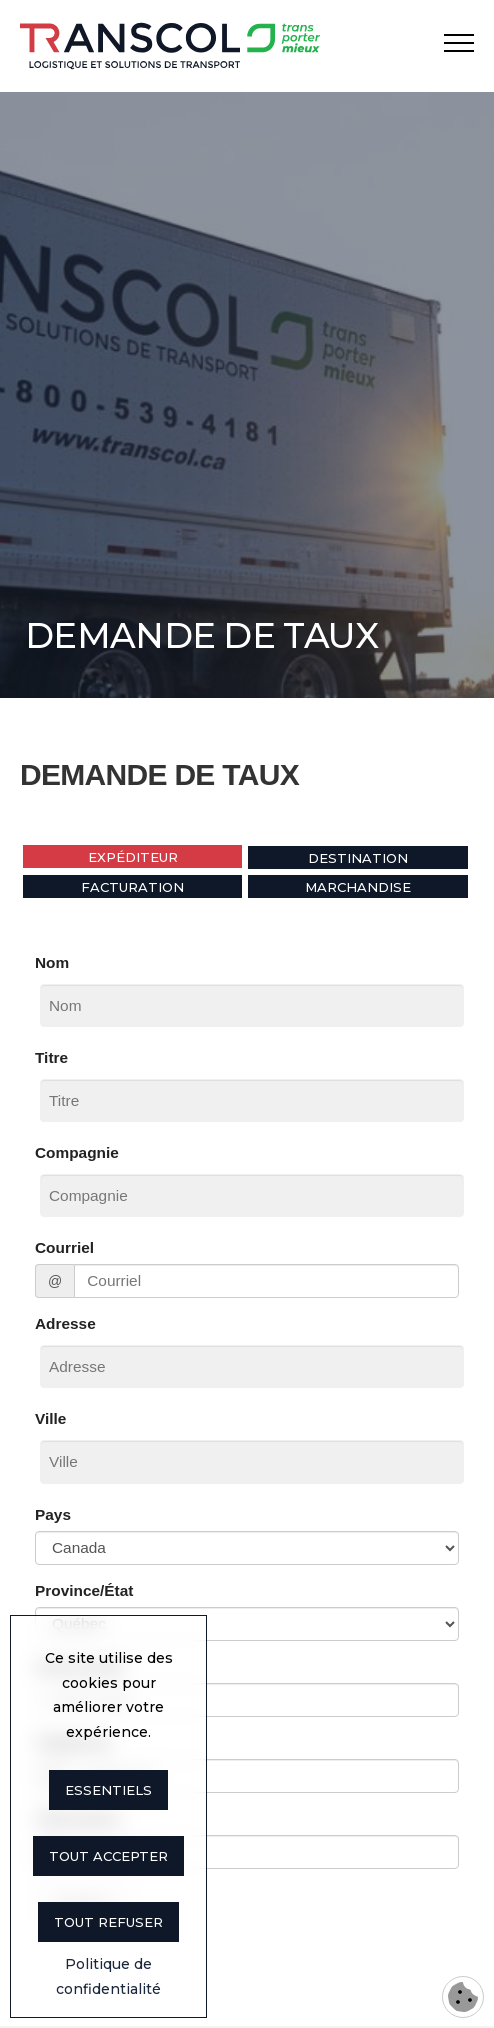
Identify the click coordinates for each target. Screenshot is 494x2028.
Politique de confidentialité (108, 1976)
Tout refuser (108, 1922)
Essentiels (108, 1790)
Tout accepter (108, 1856)
